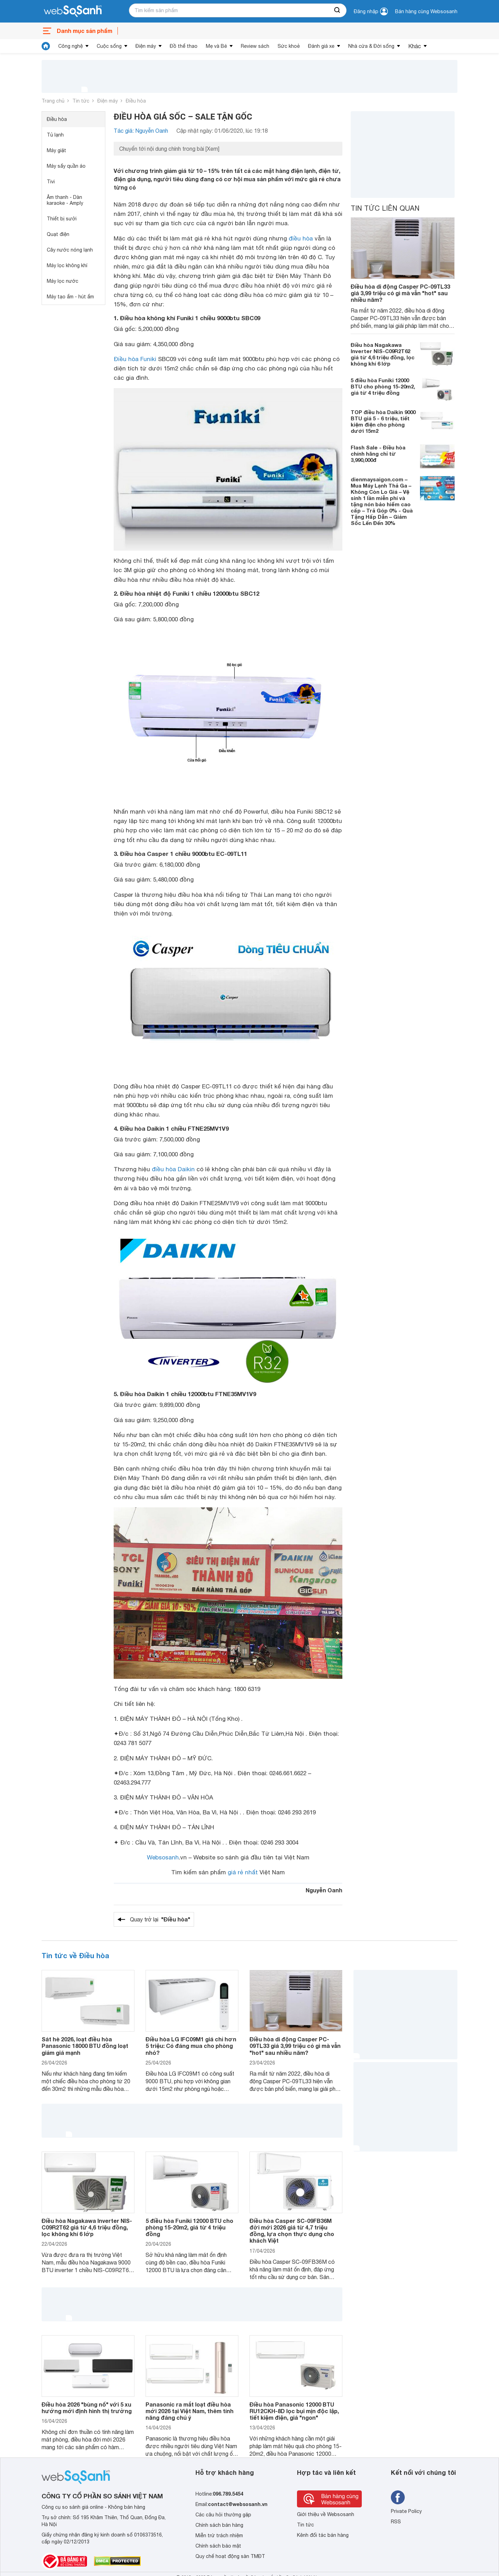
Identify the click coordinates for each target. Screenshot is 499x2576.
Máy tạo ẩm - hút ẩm (70, 296)
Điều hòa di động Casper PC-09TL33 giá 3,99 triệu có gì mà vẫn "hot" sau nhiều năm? (400, 293)
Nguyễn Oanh (324, 1890)
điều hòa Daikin (173, 1169)
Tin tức (80, 101)
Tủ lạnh (55, 135)
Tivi (51, 181)
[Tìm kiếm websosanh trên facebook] (398, 2497)
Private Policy (406, 2511)
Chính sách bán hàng (219, 2525)
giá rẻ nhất (243, 1872)
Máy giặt (56, 150)
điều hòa (301, 238)
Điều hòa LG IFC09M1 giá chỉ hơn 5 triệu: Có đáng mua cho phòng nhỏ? (191, 2046)
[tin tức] (46, 46)
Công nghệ (70, 46)
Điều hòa (136, 101)
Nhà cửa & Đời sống (371, 46)
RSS (396, 2521)
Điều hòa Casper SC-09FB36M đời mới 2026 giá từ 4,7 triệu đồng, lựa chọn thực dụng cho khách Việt (292, 2230)
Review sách (255, 46)
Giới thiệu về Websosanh (325, 2514)
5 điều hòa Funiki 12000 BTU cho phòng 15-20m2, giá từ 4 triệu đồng (383, 386)
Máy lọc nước (62, 281)
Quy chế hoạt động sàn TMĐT (230, 2556)
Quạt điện (58, 234)
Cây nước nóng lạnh (70, 250)
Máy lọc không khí (67, 265)
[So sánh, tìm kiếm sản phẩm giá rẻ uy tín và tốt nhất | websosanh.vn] (73, 11)
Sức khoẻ (289, 46)
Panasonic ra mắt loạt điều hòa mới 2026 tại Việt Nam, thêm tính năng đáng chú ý (190, 2411)
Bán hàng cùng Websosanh (426, 11)
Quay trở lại (160, 1919)
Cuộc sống (109, 46)
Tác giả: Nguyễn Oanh (141, 131)
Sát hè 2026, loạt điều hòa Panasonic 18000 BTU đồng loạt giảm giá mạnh (85, 2046)
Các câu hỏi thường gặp (223, 2514)
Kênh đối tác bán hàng (323, 2535)
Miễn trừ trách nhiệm (219, 2535)
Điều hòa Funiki (135, 359)
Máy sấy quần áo (66, 166)
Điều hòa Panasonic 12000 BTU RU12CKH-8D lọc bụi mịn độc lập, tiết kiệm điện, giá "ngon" (294, 2411)
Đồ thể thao (184, 46)
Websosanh (163, 1857)
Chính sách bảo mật (218, 2546)
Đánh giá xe (321, 46)
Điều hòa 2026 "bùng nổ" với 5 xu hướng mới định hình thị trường (87, 2407)
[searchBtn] (337, 10)
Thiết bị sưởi (62, 218)
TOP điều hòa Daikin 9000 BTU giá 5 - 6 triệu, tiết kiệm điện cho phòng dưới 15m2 (383, 421)
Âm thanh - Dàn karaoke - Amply (65, 200)
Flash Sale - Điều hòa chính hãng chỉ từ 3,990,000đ (378, 453)
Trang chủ (53, 101)
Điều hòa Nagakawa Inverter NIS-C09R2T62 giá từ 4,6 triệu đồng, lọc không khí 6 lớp (382, 354)
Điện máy (145, 46)
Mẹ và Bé (216, 46)
